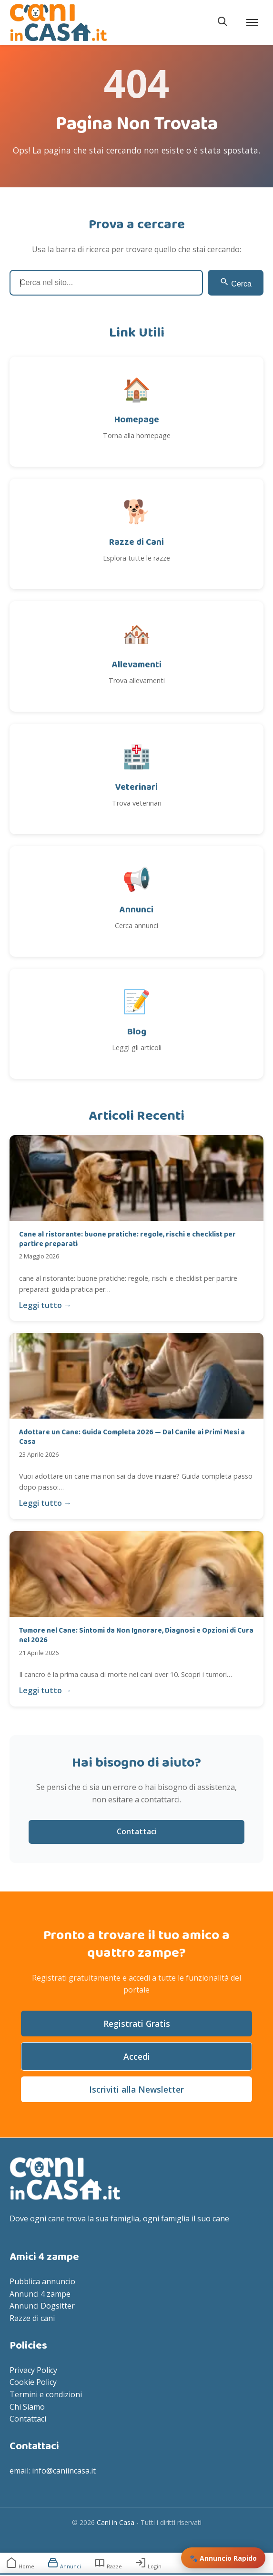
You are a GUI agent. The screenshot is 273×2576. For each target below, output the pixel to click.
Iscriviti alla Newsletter (136, 2089)
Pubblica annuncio (42, 2281)
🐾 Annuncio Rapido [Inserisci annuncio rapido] (223, 2558)
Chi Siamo (27, 2407)
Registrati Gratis (136, 2023)
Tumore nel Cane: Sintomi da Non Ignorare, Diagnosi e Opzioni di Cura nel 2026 (136, 1635)
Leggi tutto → (45, 1305)
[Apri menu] (253, 22)
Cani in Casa (115, 2522)
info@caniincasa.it (64, 2470)
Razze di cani (32, 2318)
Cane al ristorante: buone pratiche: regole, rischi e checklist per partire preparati (127, 1239)
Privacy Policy (33, 2370)
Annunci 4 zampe (40, 2294)
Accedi (136, 2056)
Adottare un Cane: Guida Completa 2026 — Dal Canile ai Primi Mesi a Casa (132, 1437)
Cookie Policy (33, 2382)
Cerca (236, 282)
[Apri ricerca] (222, 22)
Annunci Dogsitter (42, 2305)
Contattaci (137, 1831)
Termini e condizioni (46, 2394)
